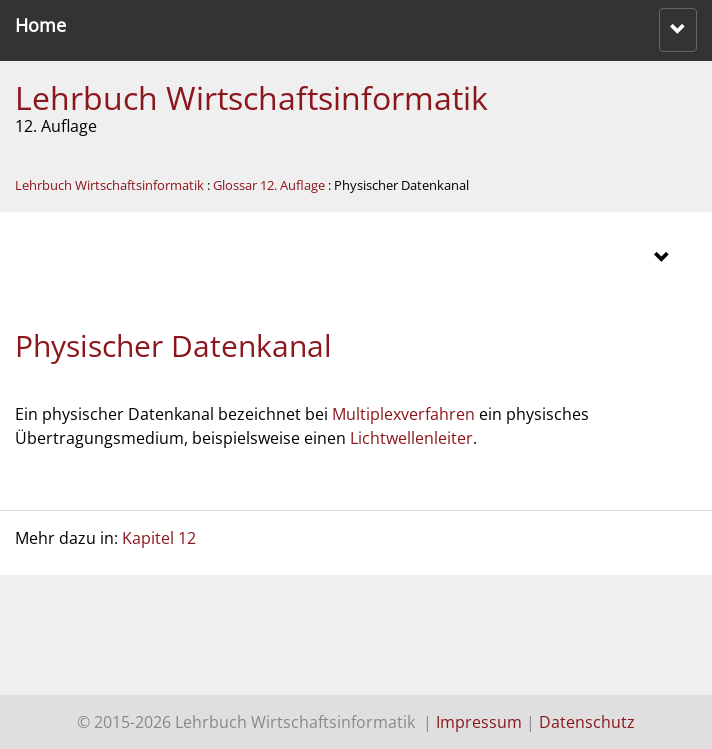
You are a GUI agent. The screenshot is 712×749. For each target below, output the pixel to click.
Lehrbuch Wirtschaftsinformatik (251, 97)
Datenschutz (587, 722)
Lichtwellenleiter (411, 438)
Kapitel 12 (159, 538)
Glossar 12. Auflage (269, 185)
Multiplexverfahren (403, 414)
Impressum (479, 722)
